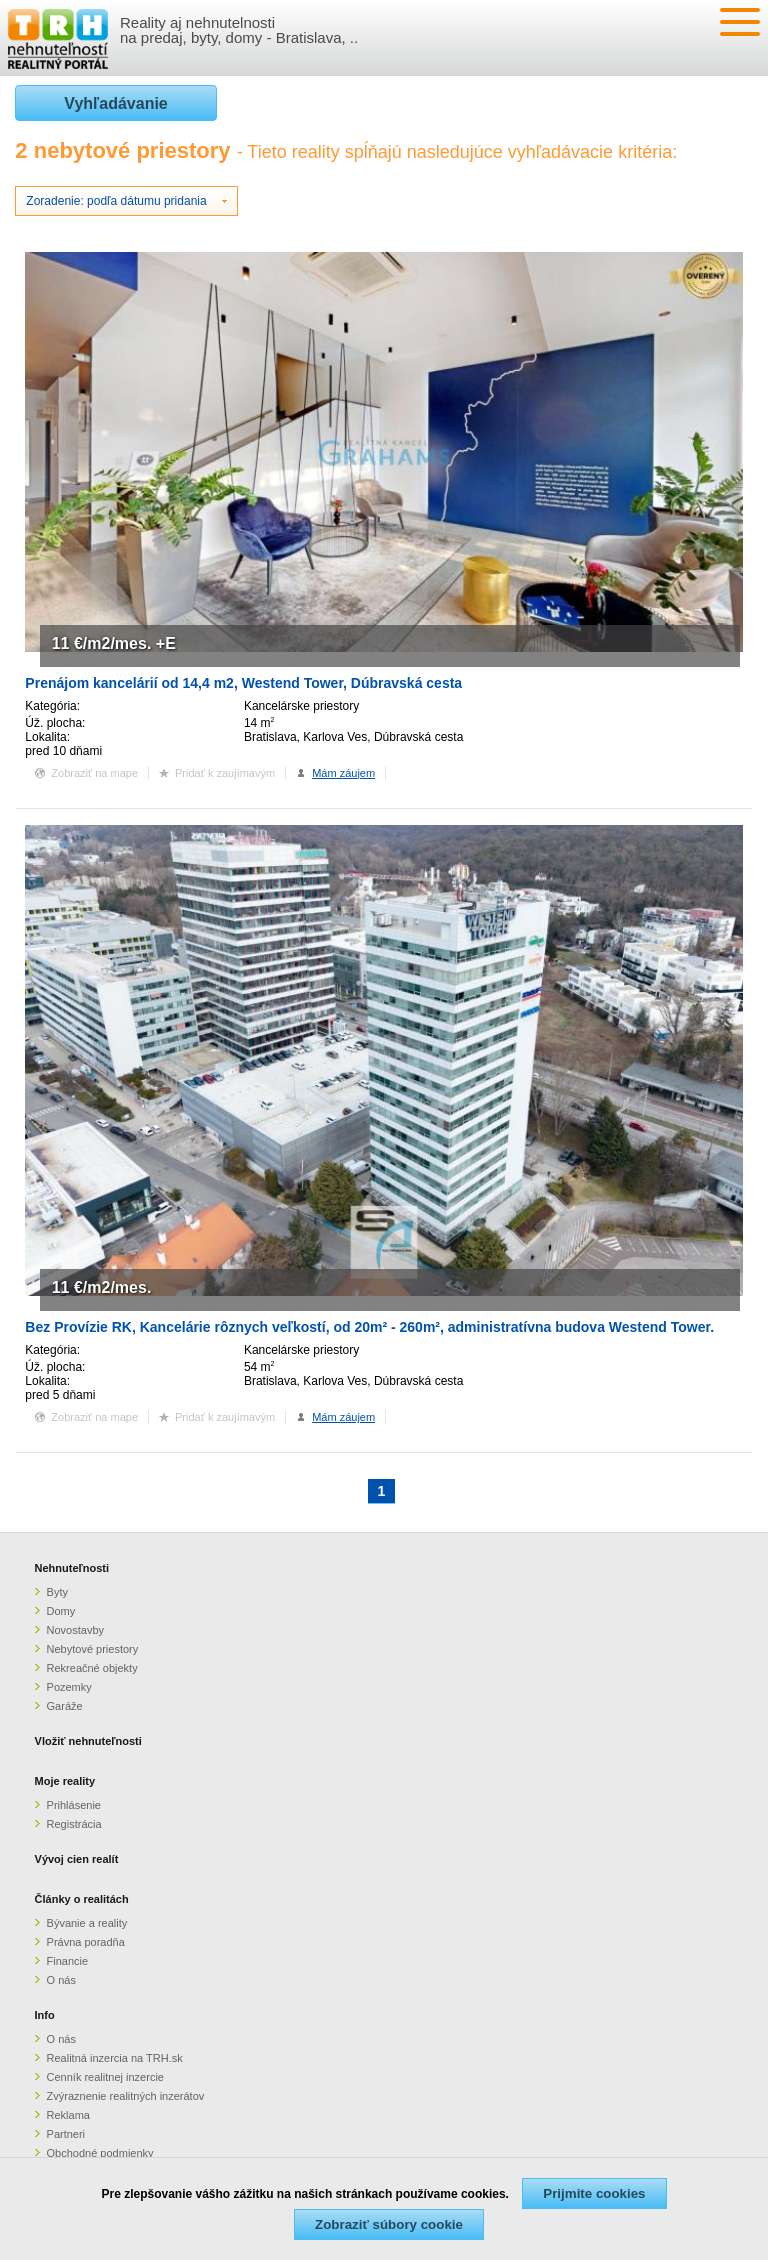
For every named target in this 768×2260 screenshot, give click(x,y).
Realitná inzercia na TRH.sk (115, 2058)
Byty (57, 1592)
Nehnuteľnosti (72, 1568)
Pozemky (69, 1687)
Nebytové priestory (93, 1649)
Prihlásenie (74, 1805)
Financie (68, 1961)
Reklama (68, 2115)
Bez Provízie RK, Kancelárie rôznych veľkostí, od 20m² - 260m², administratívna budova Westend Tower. (369, 1327)
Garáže (65, 1706)
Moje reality (65, 1781)
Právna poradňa (86, 1942)
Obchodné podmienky (100, 2153)
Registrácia (74, 1824)
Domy (61, 1611)
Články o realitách (82, 1899)
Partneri (66, 2134)
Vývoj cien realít (77, 1859)
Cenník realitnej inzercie (105, 2077)
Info (45, 2015)
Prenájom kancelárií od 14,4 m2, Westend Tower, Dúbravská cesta (243, 683)
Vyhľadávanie (115, 103)
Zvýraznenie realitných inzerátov (126, 2096)
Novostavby (75, 1630)
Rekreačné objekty (92, 1668)
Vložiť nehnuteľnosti (88, 1741)
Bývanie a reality (87, 1923)
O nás (61, 1980)
